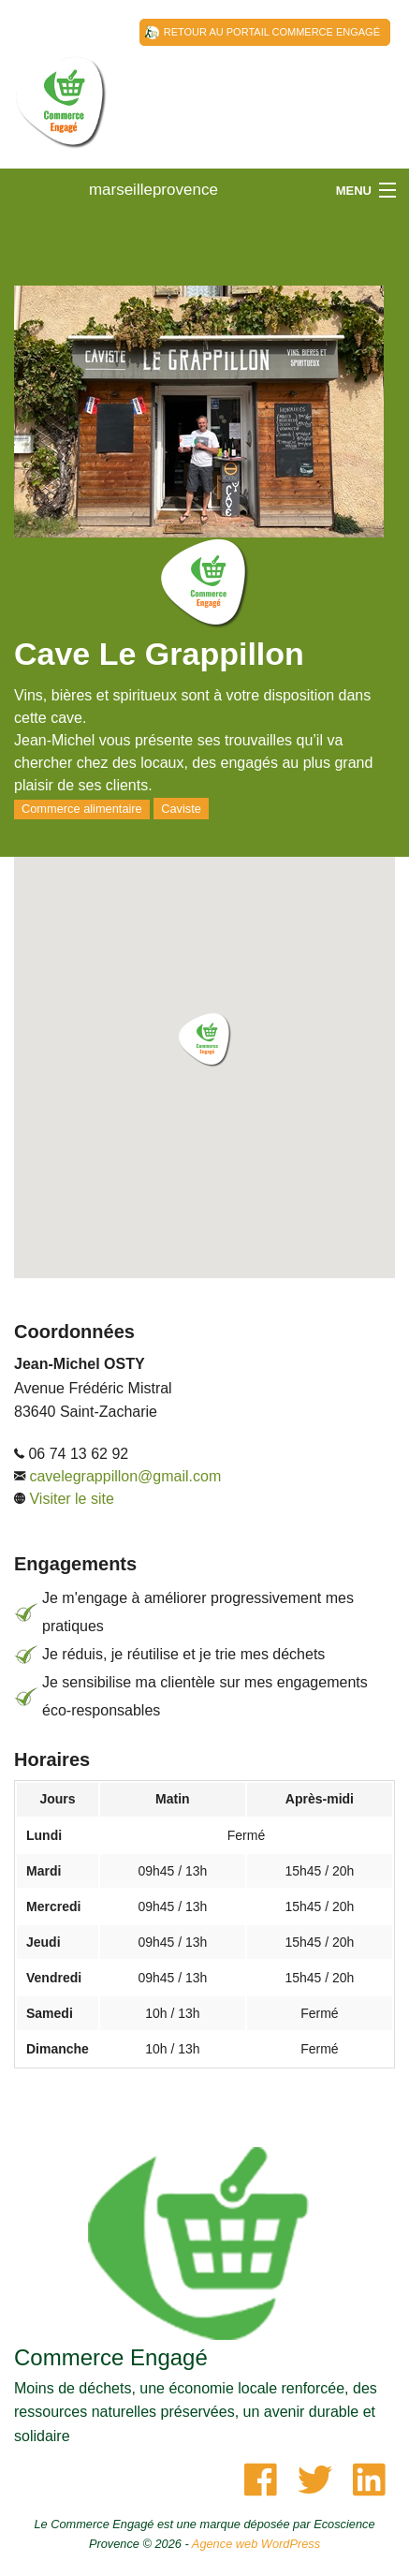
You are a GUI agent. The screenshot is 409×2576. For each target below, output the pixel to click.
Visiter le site (71, 1499)
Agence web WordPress (256, 2544)
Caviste (181, 809)
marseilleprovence (61, 122)
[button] (205, 1039)
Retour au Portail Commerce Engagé (272, 31)
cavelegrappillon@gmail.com (125, 1476)
